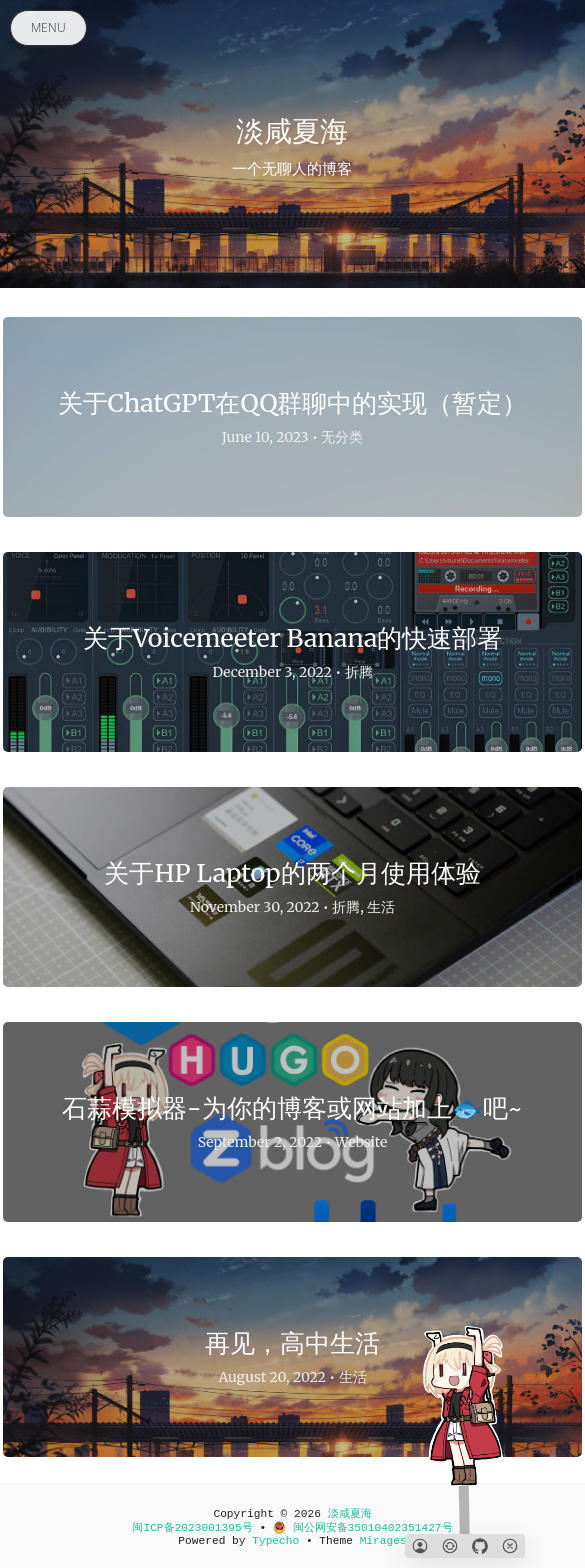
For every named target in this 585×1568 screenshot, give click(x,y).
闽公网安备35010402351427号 (363, 1528)
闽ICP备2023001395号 (192, 1528)
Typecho (275, 1541)
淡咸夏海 (350, 1514)
